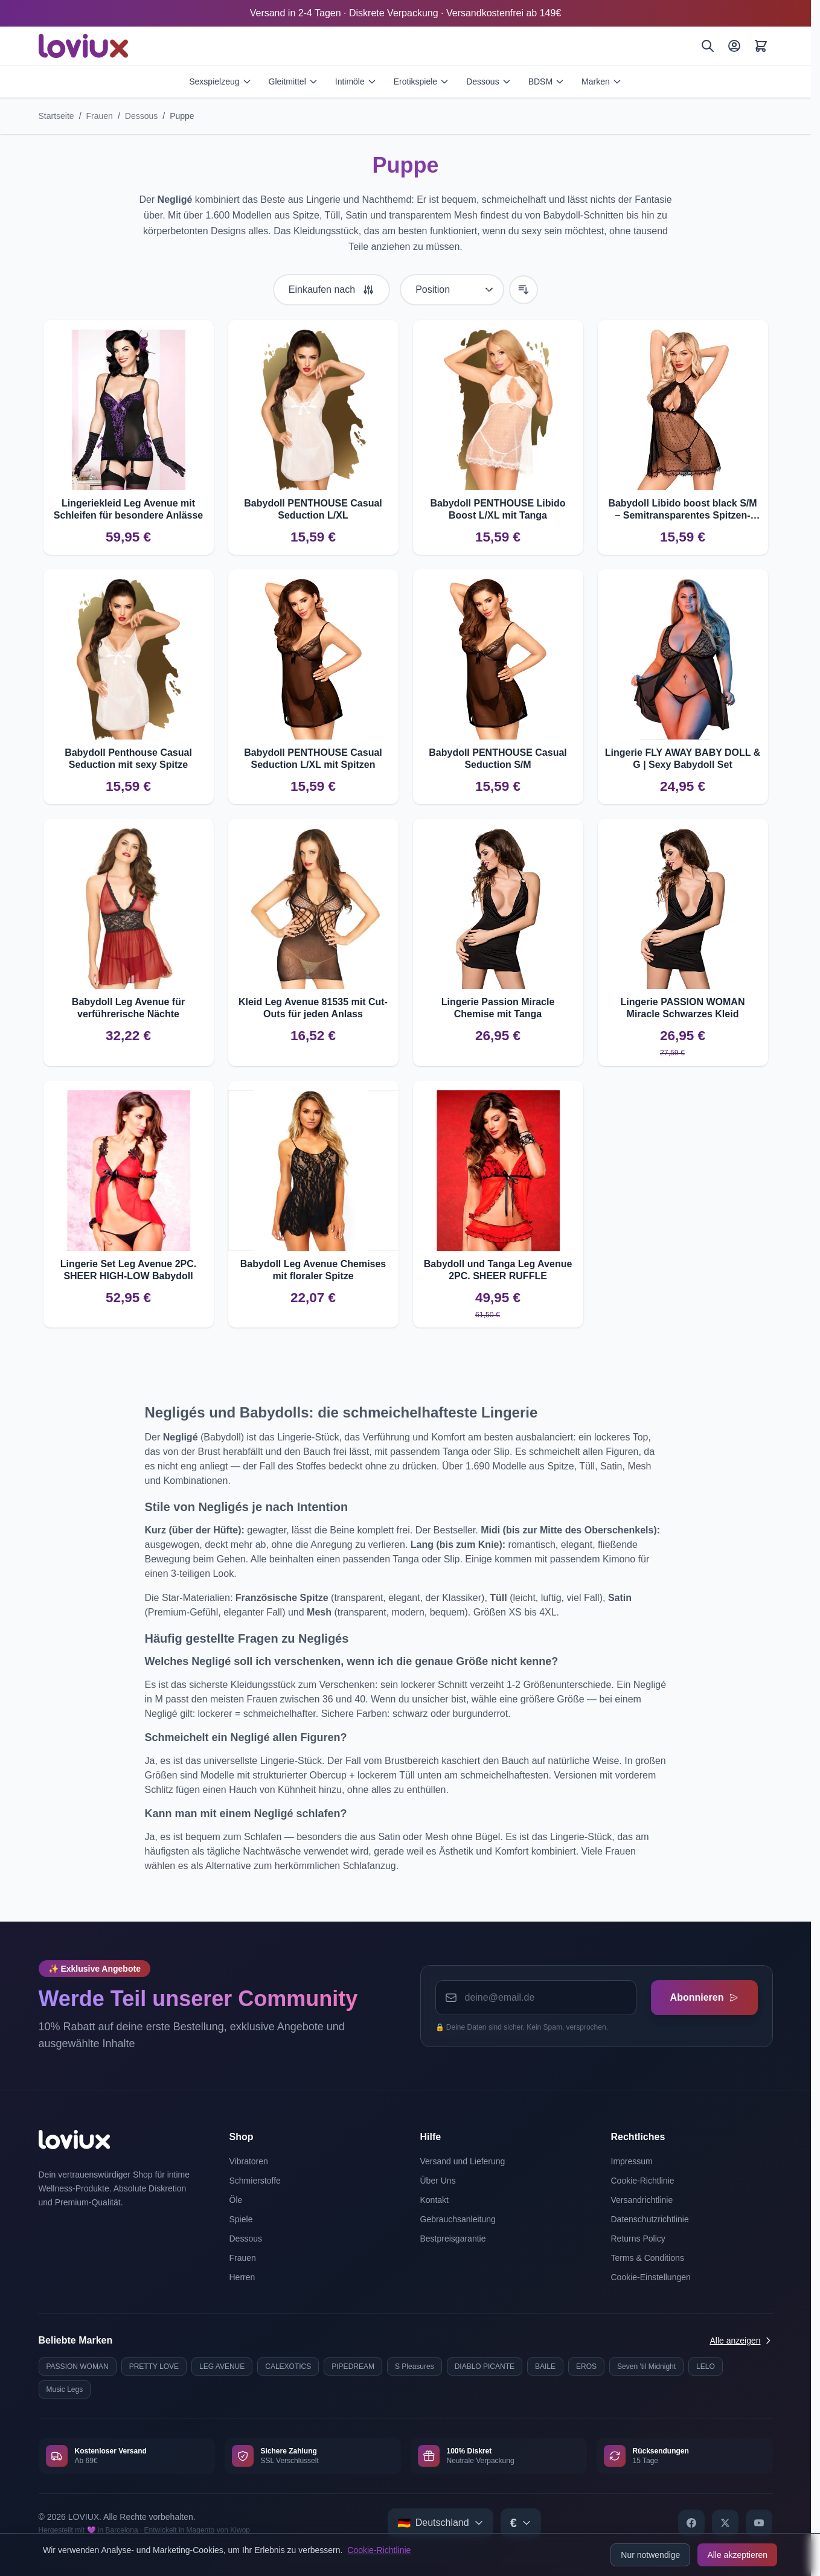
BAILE (545, 2366)
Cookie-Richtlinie (379, 2550)
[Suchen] (708, 46)
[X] (725, 2523)
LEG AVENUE (222, 2366)
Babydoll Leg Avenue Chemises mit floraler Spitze (313, 1270)
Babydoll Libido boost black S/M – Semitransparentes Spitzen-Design (682, 510)
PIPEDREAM (353, 2366)
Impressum (632, 2161)
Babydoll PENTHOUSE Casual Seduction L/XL (313, 509)
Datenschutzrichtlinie (650, 2219)
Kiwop (240, 2530)
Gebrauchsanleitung (458, 2219)
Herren (242, 2277)
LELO (705, 2366)
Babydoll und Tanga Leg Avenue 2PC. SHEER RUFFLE (498, 1270)
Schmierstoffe (255, 2180)
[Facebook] (691, 2523)
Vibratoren (248, 2161)
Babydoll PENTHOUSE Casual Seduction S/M (498, 758)
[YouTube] (759, 2523)
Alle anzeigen (740, 2340)
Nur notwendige (650, 2555)
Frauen (99, 116)
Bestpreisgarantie (453, 2238)
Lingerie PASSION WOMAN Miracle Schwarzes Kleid (683, 1008)
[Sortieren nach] (452, 289)
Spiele (241, 2219)
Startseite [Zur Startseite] (56, 116)
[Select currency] (521, 2522)
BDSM (546, 81)
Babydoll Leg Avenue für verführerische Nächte (128, 1008)
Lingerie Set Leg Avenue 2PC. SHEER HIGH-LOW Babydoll (128, 1270)
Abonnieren (704, 1997)
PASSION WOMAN (77, 2366)
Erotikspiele (421, 81)
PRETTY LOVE (154, 2366)
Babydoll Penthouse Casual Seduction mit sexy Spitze (128, 758)
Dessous (488, 81)
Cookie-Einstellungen (651, 2277)
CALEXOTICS (288, 2366)
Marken (601, 81)
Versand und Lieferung (462, 2161)
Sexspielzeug (220, 81)
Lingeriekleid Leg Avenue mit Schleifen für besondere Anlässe (128, 509)
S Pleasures (414, 2366)
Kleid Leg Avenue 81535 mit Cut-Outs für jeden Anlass (313, 1008)
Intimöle (356, 81)
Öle (236, 2200)
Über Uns (438, 2180)
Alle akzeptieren (737, 2555)
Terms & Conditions (647, 2258)
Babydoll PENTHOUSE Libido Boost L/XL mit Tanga (497, 509)
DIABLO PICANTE (484, 2366)
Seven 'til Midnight (646, 2366)
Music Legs (64, 2389)
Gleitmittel (293, 81)
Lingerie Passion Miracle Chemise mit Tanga (498, 1008)
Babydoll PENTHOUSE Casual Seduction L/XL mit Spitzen (313, 758)
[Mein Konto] (734, 46)
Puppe (182, 116)
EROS (586, 2366)
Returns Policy (638, 2238)
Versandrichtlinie (642, 2200)
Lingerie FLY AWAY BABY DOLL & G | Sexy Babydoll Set (683, 758)
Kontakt (434, 2200)
